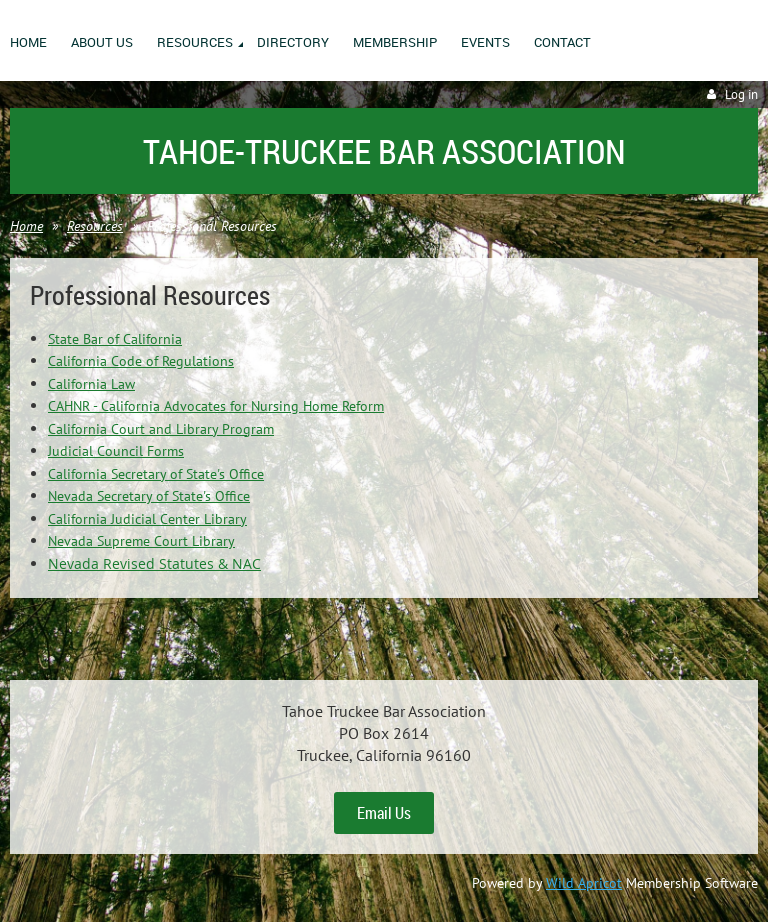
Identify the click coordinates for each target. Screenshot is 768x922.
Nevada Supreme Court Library (141, 541)
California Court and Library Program (161, 429)
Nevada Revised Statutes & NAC (154, 563)
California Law (91, 384)
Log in (741, 94)
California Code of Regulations (141, 361)
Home (26, 226)
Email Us (384, 813)
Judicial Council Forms (116, 451)
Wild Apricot (584, 883)
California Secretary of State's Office (156, 474)
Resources (95, 226)
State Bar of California (115, 339)
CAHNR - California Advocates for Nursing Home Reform (216, 406)
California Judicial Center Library (147, 519)
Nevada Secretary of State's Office (149, 496)
